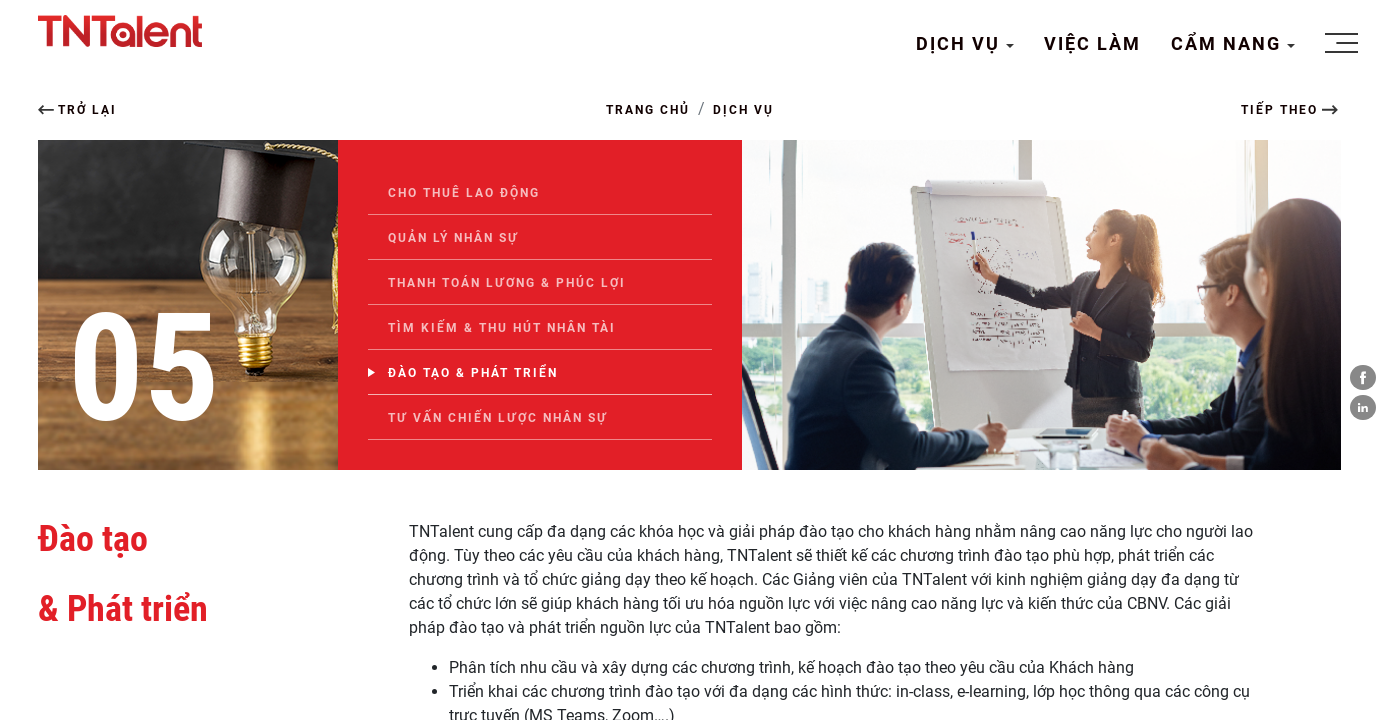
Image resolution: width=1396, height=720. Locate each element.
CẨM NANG (1229, 43)
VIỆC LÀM (1092, 43)
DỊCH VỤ (961, 43)
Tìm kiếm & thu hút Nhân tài (502, 328)
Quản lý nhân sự (453, 238)
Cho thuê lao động (464, 193)
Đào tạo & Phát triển (473, 373)
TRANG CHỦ (648, 110)
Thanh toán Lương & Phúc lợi (507, 283)
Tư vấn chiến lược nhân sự (498, 418)
